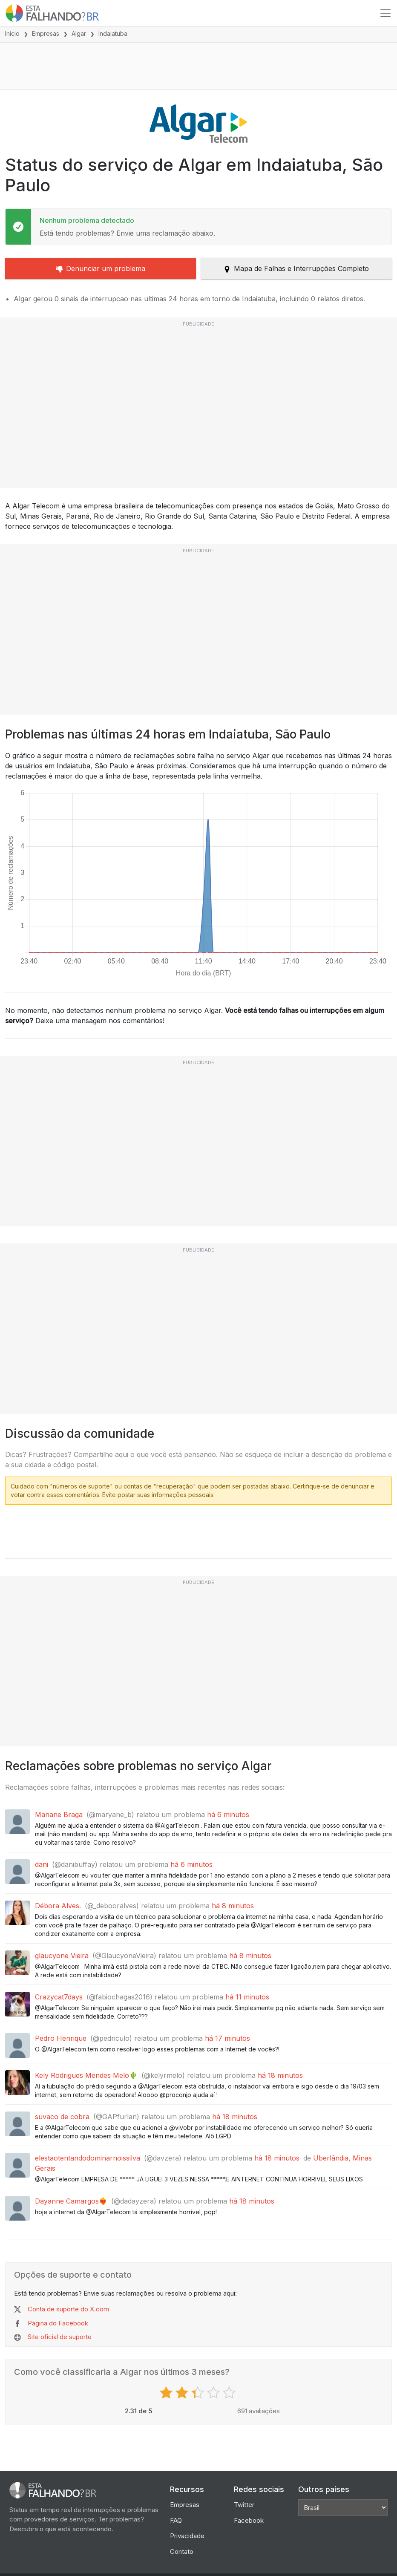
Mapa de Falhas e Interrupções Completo (296, 268)
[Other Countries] (343, 2507)
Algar (79, 33)
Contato (181, 2551)
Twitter (244, 2505)
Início (12, 33)
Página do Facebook (58, 2323)
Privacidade (187, 2536)
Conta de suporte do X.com (68, 2309)
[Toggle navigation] (385, 13)
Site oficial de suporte (60, 2337)
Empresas (45, 33)
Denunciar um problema (100, 268)
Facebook (249, 2520)
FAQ (176, 2520)
